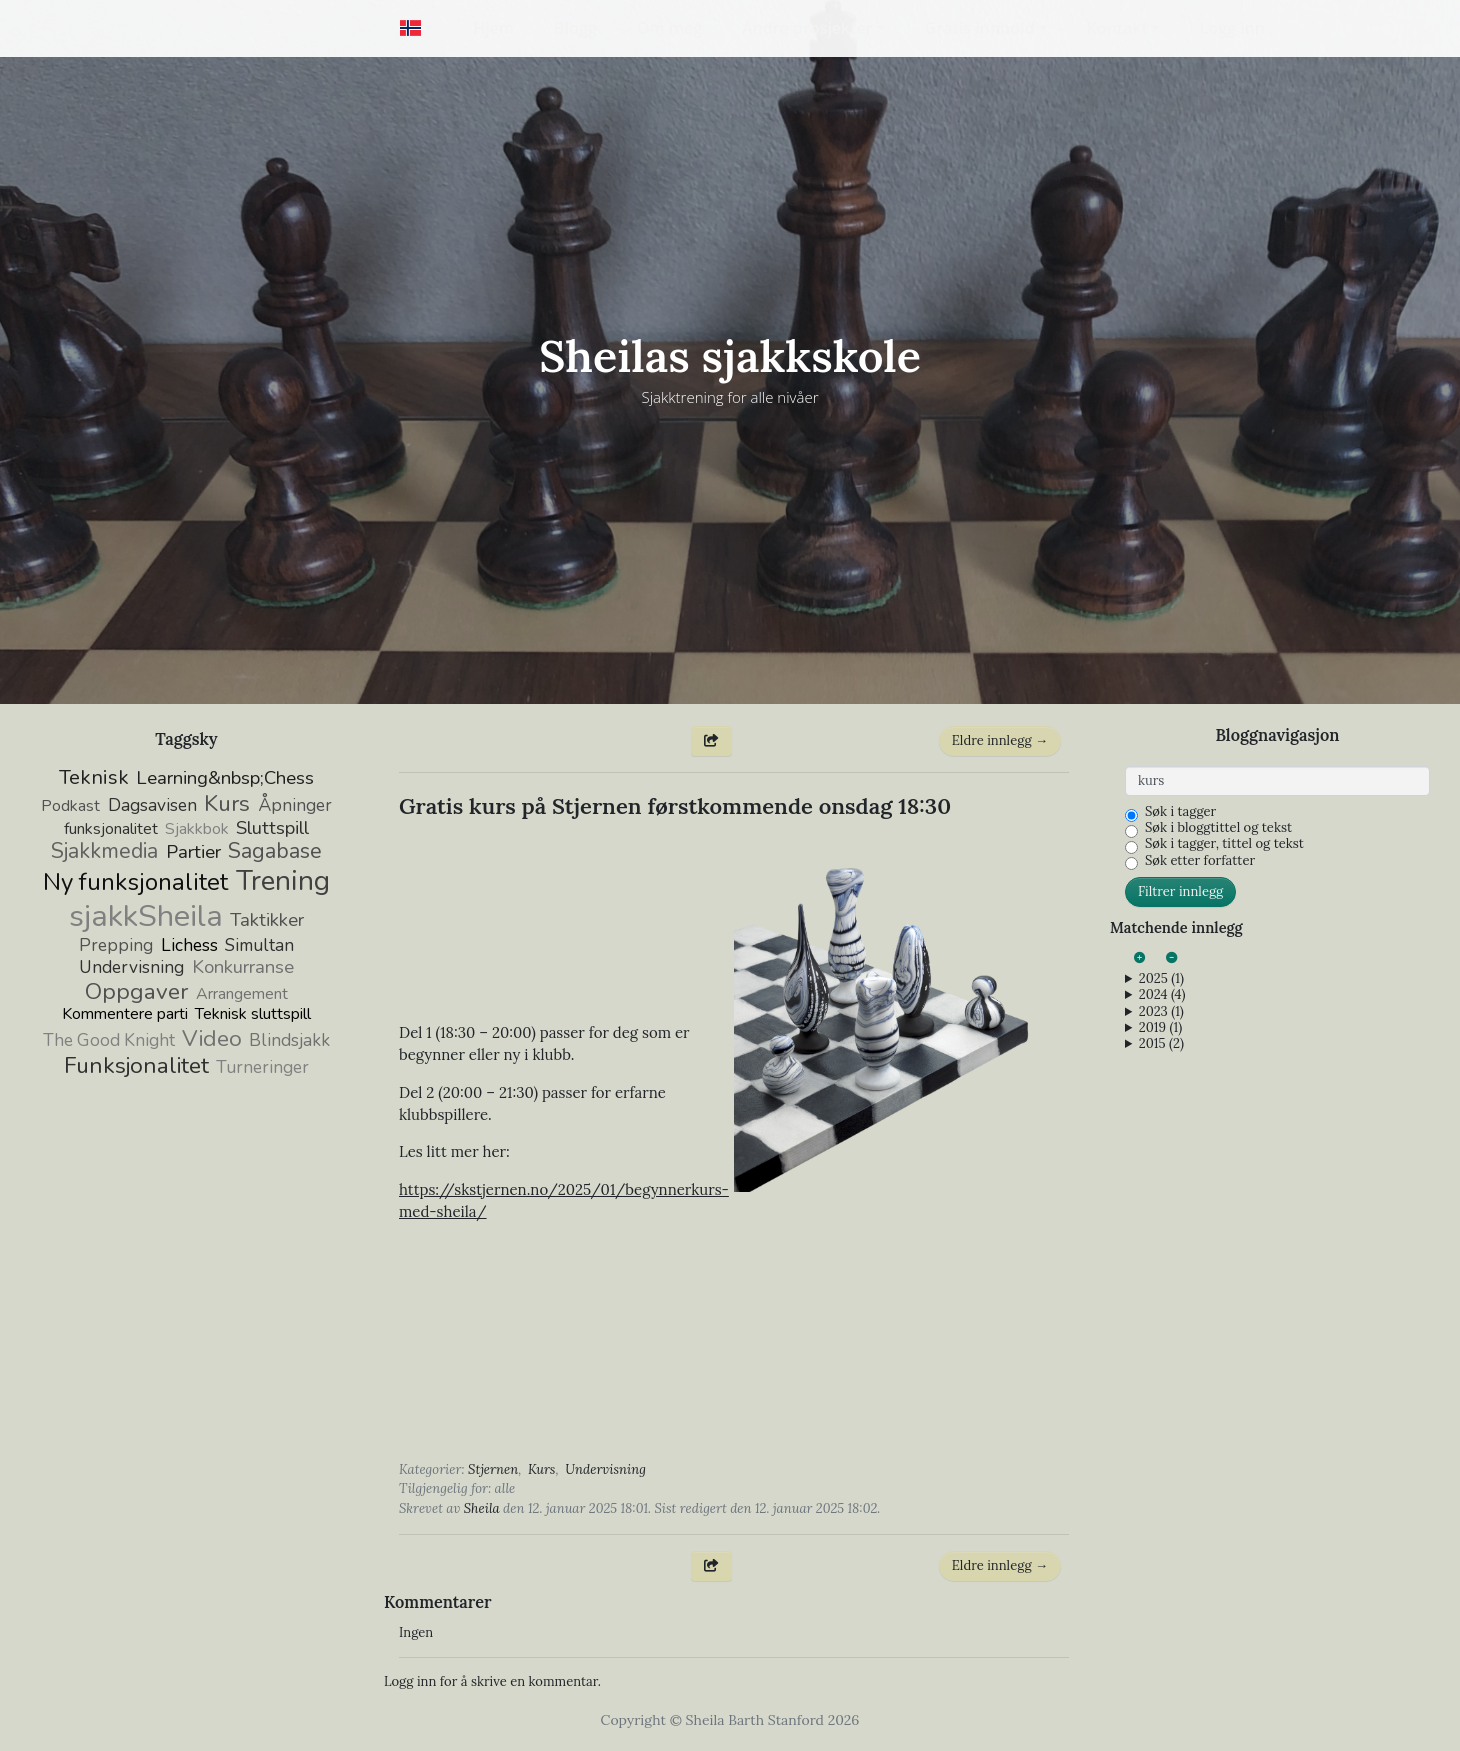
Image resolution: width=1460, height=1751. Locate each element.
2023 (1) (1161, 1012)
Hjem (493, 28)
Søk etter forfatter (1200, 861)
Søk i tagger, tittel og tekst (1224, 844)
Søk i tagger (1180, 812)
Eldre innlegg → (1000, 740)
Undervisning (605, 1469)
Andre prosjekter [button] (807, 28)
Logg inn (1232, 28)
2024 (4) (1162, 995)
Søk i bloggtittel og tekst (1218, 828)
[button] (416, 28)
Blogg (575, 28)
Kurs (541, 1469)
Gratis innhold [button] (980, 28)
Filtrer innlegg (1180, 891)
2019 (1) (1160, 1028)
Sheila (482, 1508)
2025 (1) (1161, 979)
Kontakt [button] (1117, 28)
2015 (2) (1161, 1044)
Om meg (669, 28)
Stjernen (493, 1469)
